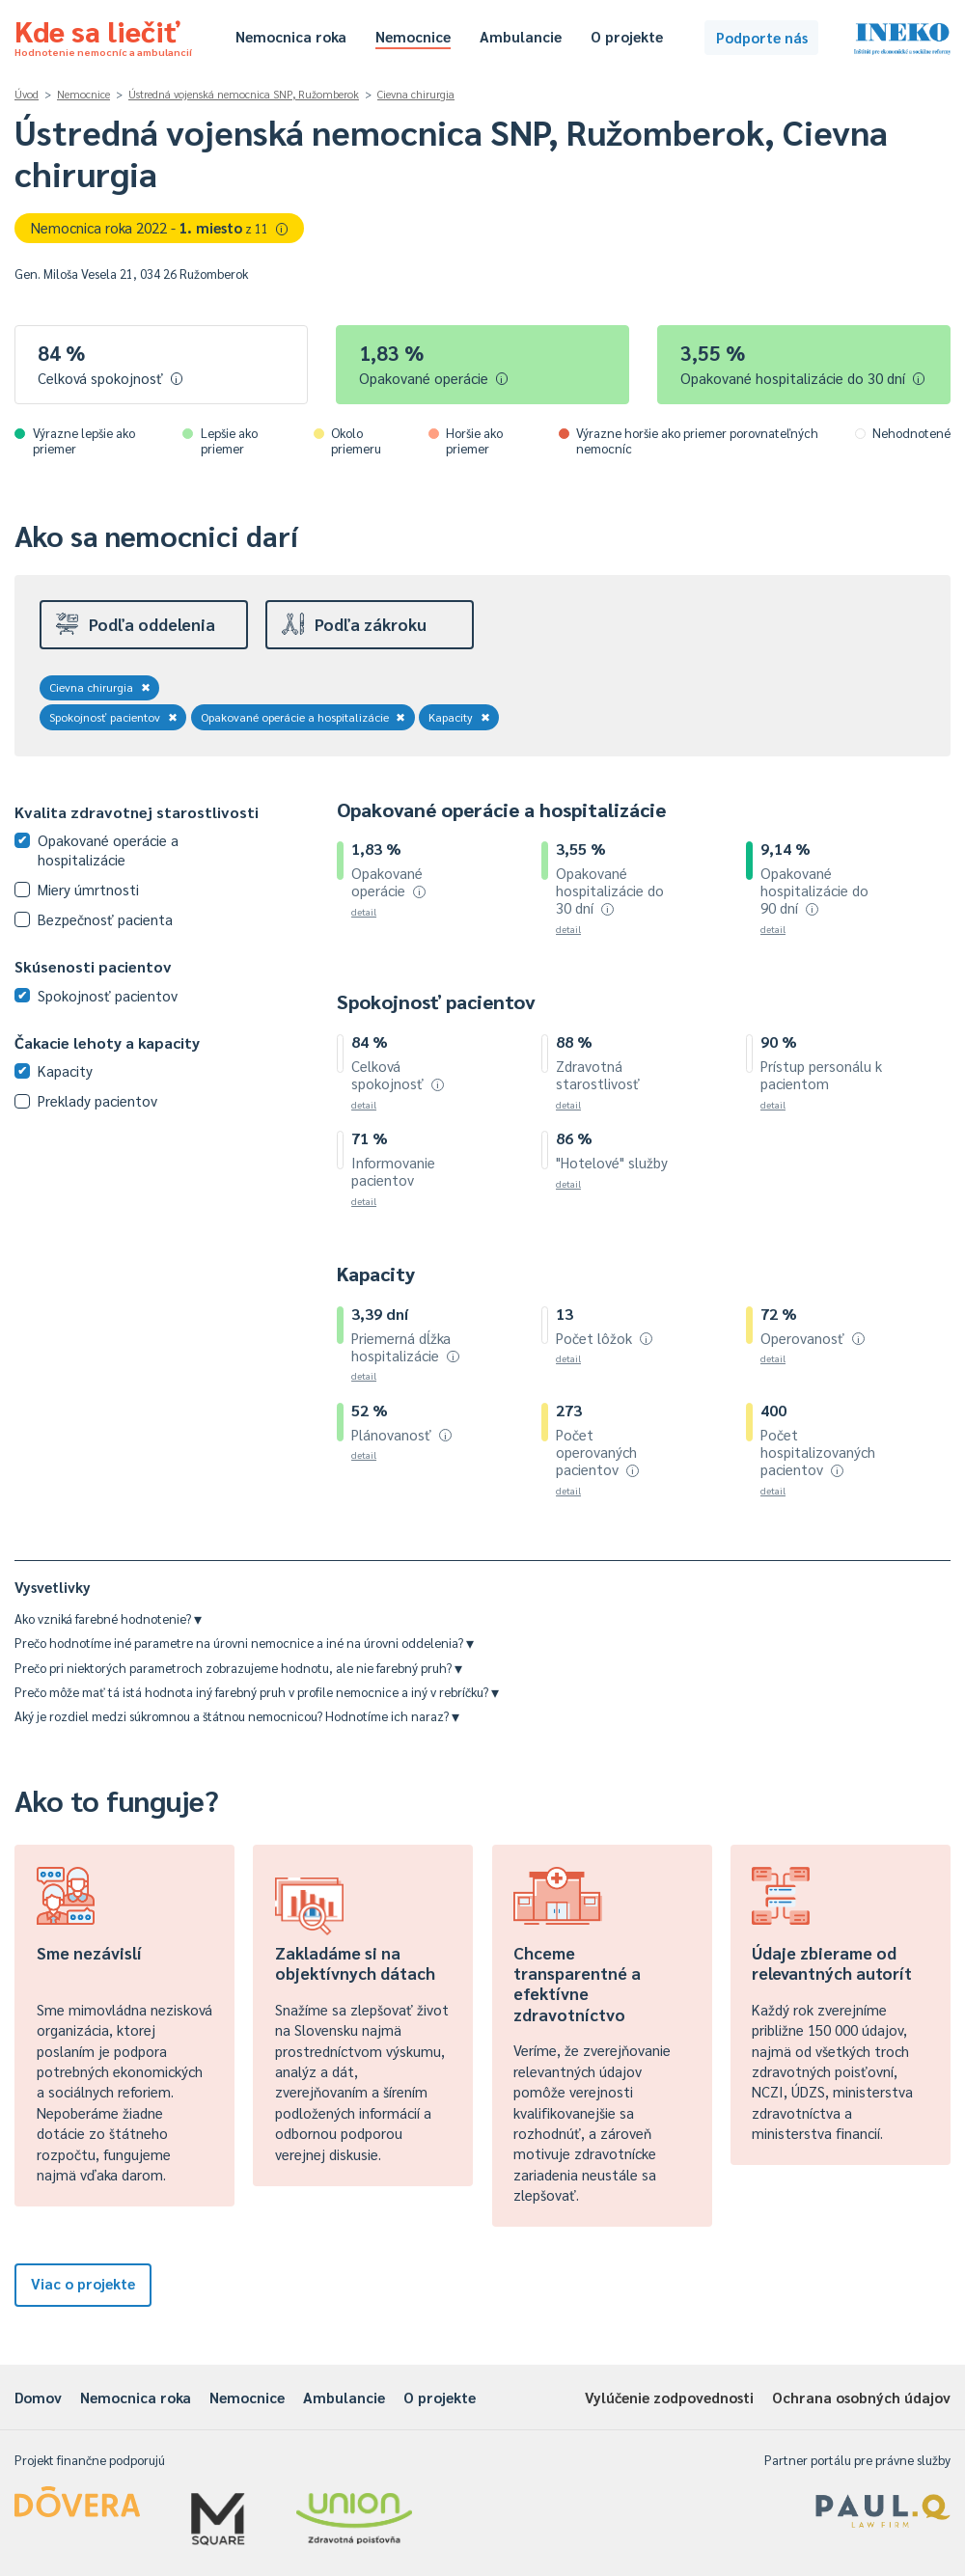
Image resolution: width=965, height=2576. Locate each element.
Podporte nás (762, 37)
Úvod (26, 94)
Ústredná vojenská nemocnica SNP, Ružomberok (243, 94)
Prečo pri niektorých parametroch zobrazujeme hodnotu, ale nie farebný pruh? (238, 1667)
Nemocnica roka (290, 36)
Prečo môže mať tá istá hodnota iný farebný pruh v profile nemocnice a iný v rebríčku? (256, 1692)
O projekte (627, 36)
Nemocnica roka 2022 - (160, 227)
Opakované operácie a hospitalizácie (303, 717)
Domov (38, 2397)
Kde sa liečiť (103, 35)
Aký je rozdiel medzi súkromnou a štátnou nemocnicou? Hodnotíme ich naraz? (236, 1716)
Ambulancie (521, 36)
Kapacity (459, 717)
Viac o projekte (83, 2283)
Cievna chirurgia (416, 94)
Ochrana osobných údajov (861, 2397)
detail (363, 911)
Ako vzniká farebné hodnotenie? (108, 1618)
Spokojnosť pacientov (113, 717)
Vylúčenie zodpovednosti (669, 2397)
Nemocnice (413, 36)
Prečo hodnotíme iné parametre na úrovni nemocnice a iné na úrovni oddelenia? (244, 1642)
